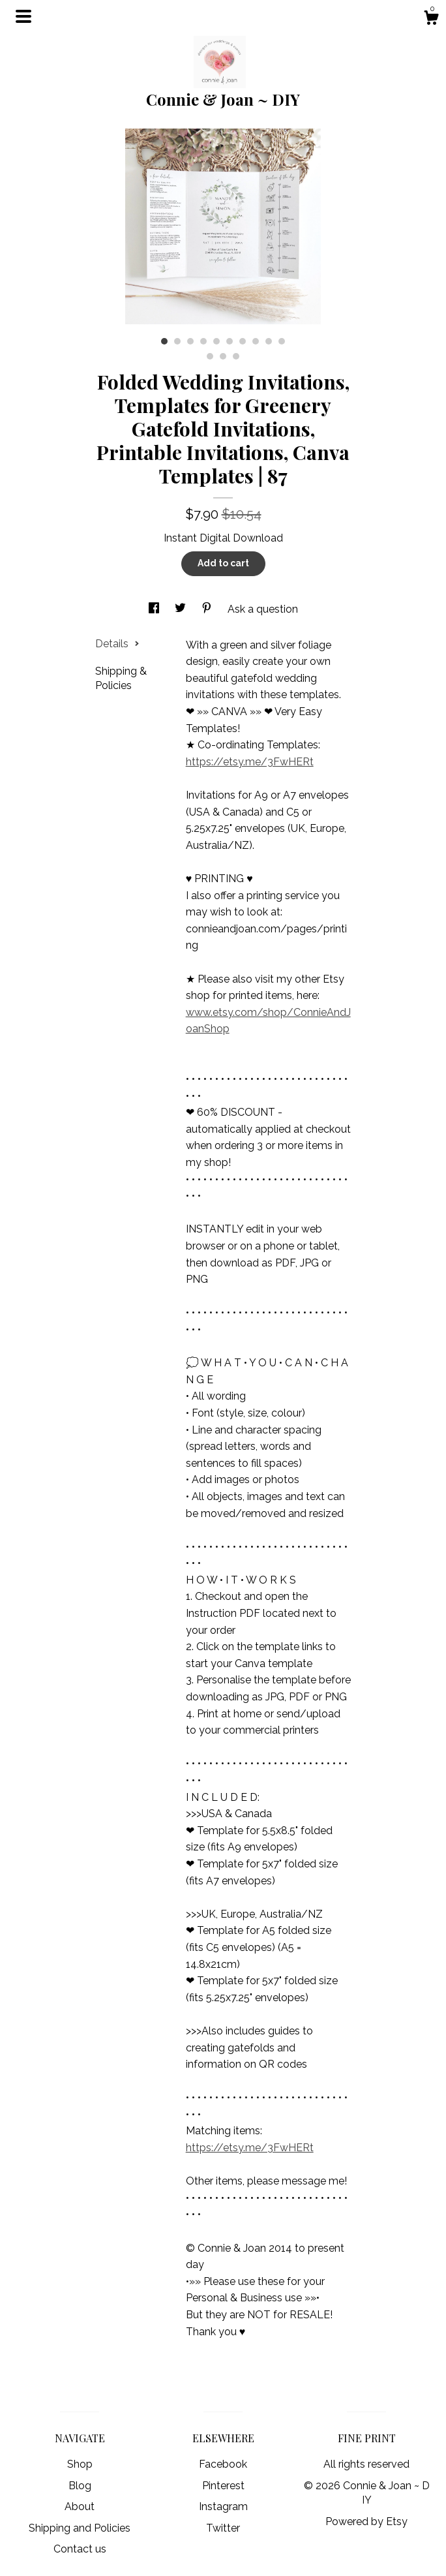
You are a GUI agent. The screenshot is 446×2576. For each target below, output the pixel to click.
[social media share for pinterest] (208, 609)
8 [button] (255, 341)
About (80, 2506)
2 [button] (177, 341)
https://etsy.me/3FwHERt (250, 762)
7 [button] (242, 341)
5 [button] (216, 341)
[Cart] (431, 19)
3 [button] (190, 341)
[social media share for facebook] (155, 609)
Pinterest (223, 2485)
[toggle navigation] (23, 16)
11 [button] (210, 356)
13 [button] (236, 356)
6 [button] (229, 341)
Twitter (223, 2528)
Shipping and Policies (79, 2528)
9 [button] (268, 341)
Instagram (223, 2506)
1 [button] (164, 341)
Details (117, 643)
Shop (80, 2464)
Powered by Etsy (366, 2521)
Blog (79, 2485)
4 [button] (203, 341)
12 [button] (223, 356)
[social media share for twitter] (181, 609)
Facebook (223, 2464)
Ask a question (263, 609)
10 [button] (281, 341)
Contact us (79, 2549)
